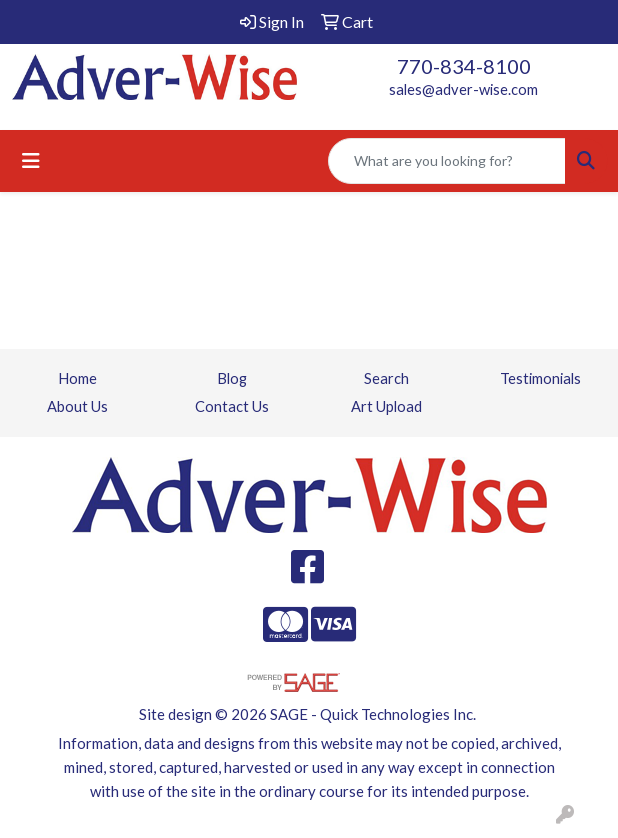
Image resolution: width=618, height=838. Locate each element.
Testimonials (540, 378)
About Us (77, 406)
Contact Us (232, 406)
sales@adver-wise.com (463, 89)
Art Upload (386, 406)
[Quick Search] (447, 161)
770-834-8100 (464, 66)
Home (77, 378)
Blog (232, 378)
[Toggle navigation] (31, 160)
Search (386, 378)
